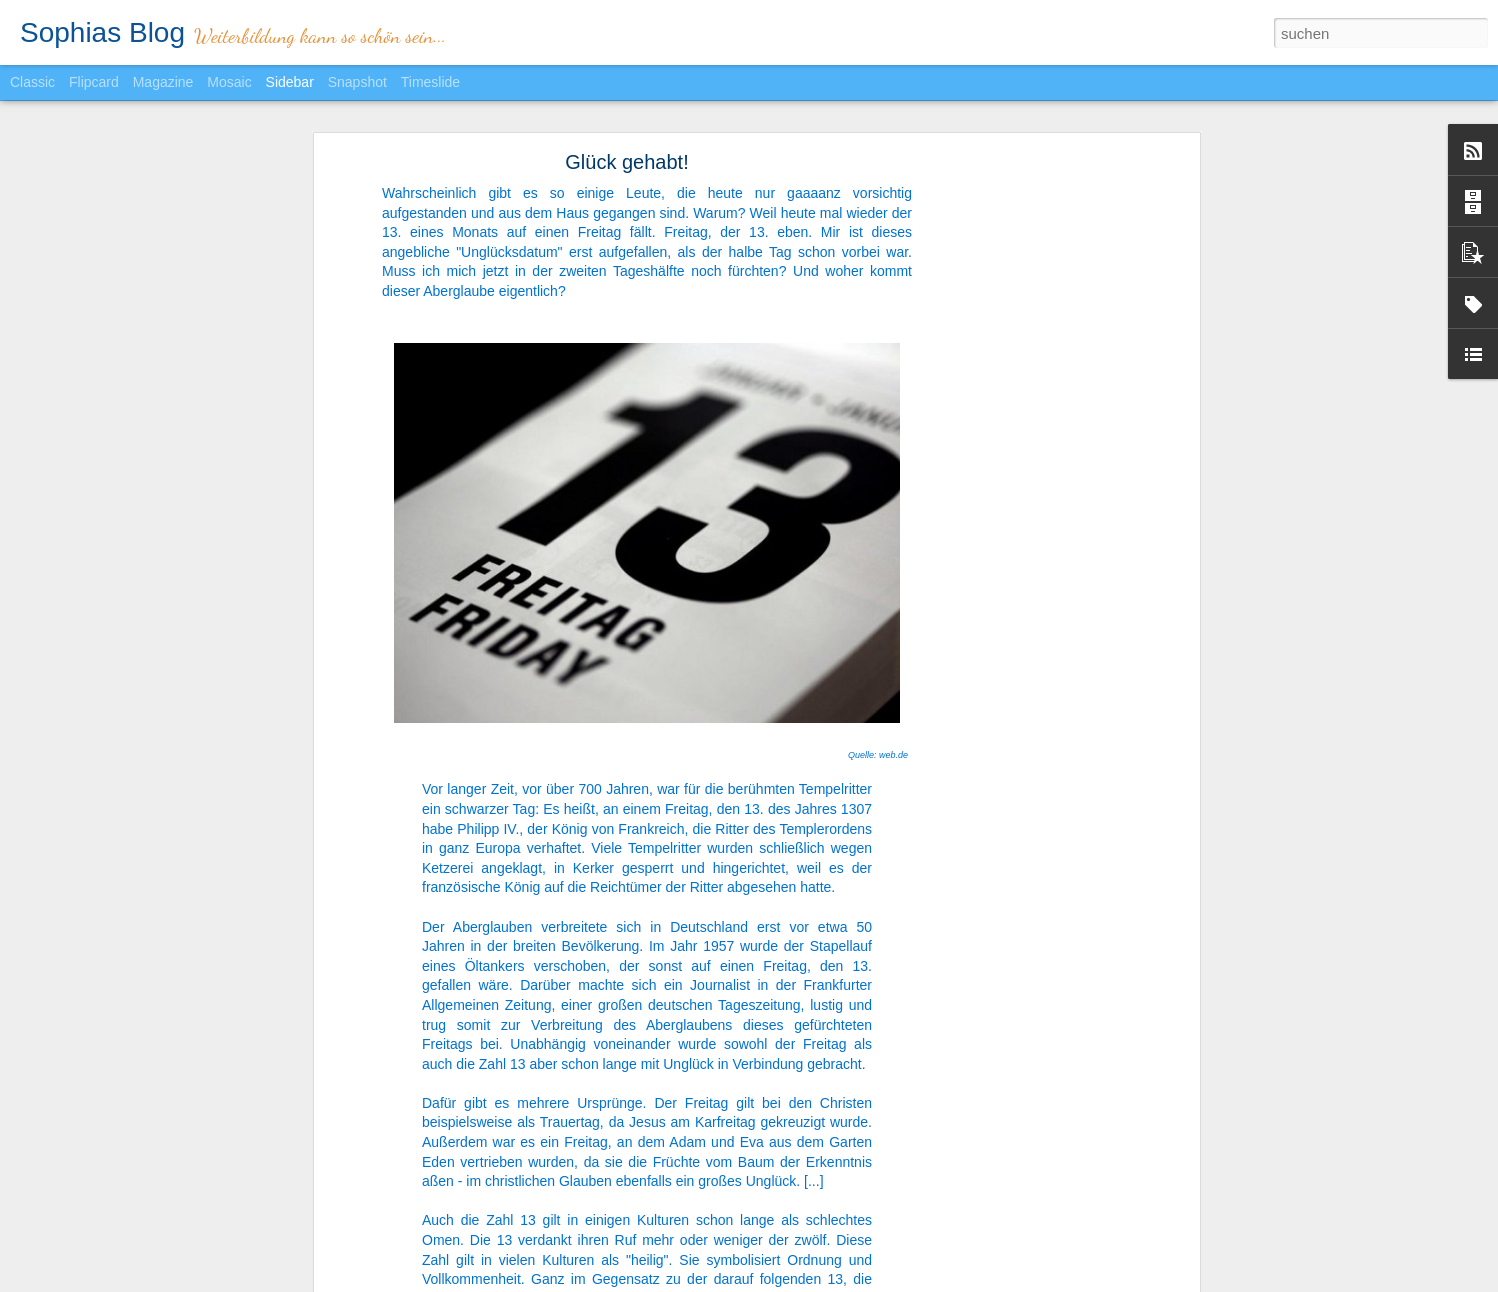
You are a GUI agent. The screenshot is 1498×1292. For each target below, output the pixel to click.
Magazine (163, 82)
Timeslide (430, 82)
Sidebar (290, 82)
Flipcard (94, 82)
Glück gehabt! (626, 162)
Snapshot (357, 82)
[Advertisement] (1022, 476)
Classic (32, 82)
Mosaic (229, 82)
